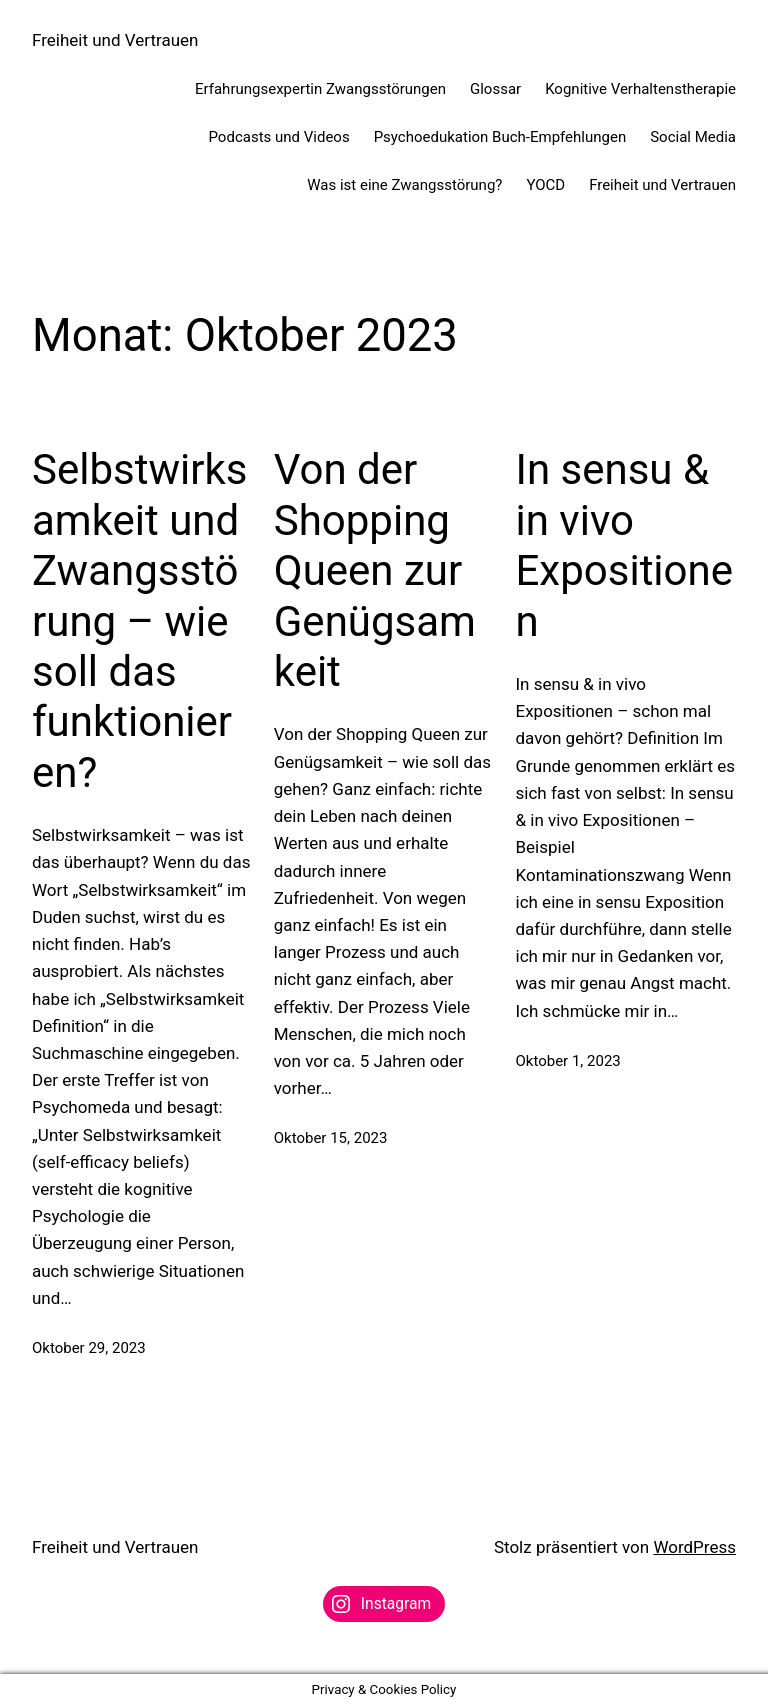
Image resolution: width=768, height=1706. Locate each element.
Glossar (495, 89)
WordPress (694, 1547)
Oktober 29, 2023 (89, 1348)
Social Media (693, 137)
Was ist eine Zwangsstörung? (404, 185)
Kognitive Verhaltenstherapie (640, 89)
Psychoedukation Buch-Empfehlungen (500, 137)
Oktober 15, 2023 (331, 1138)
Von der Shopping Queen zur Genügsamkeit (375, 570)
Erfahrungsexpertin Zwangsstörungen (320, 89)
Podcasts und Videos (279, 137)
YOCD (545, 185)
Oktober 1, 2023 (568, 1061)
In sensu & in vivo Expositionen (625, 545)
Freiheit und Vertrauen (115, 40)
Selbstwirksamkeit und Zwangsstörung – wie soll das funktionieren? (139, 620)
